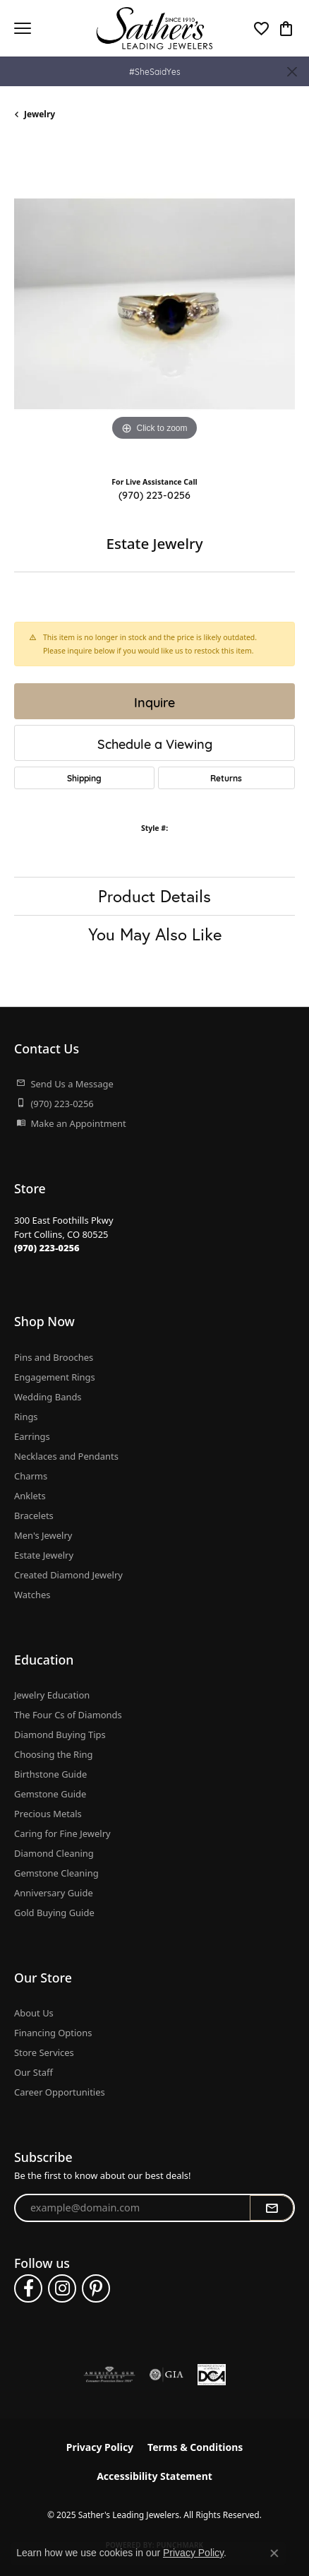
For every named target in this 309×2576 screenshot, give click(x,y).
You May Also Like (155, 934)
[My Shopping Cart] (286, 28)
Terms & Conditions (195, 2447)
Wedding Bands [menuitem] (48, 1396)
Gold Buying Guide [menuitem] (54, 1912)
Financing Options (53, 2032)
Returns (226, 778)
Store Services (44, 2052)
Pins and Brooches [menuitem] (53, 1357)
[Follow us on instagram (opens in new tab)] (62, 2288)
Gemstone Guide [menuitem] (50, 1794)
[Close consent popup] (274, 2553)
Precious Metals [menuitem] (48, 1813)
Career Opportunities (59, 2092)
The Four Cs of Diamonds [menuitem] (68, 1714)
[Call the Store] (47, 1247)
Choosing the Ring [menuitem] (53, 1754)
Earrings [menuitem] (32, 1436)
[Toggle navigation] (22, 28)
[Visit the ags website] (109, 2374)
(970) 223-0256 (154, 494)
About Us (34, 2013)
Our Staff (33, 2072)
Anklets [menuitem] (30, 1495)
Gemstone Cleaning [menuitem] (56, 1873)
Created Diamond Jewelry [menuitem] (68, 1574)
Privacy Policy (99, 2447)
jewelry (39, 114)
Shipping (84, 778)
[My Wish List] (261, 28)
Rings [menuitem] (26, 1416)
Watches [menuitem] (32, 1594)
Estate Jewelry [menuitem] (43, 1555)
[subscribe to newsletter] (271, 2208)
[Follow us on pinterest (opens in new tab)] (96, 2288)
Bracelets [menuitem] (34, 1515)
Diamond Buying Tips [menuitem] (60, 1734)
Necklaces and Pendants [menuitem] (66, 1456)
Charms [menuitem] (30, 1476)
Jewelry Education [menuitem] (52, 1695)
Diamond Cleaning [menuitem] (54, 1853)
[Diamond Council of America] (212, 2374)
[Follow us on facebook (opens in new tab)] (28, 2288)
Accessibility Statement (154, 2476)
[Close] (292, 72)
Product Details (154, 895)
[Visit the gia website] (166, 2374)
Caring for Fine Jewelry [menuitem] (62, 1833)
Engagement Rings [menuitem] (54, 1377)
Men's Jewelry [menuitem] (43, 1535)
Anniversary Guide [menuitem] (53, 1892)
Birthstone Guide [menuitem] (50, 1774)
